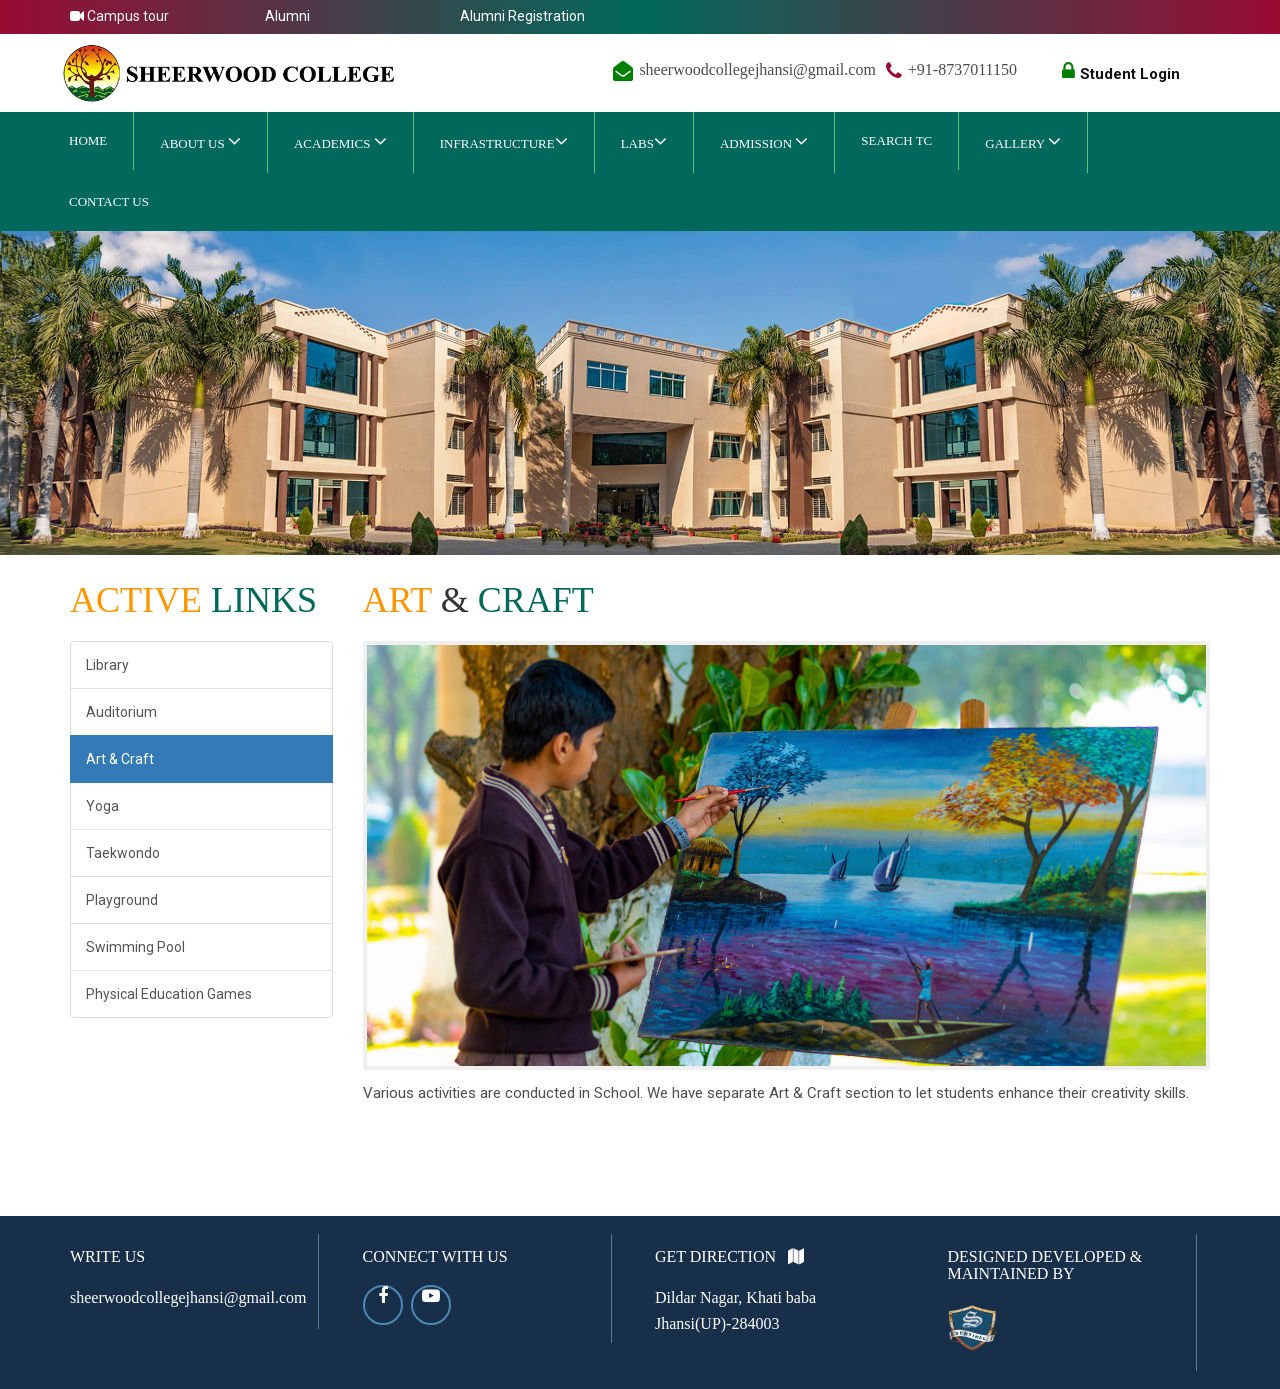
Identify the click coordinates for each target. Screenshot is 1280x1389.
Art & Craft (120, 759)
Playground (122, 900)
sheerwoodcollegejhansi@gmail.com (757, 69)
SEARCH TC (896, 140)
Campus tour (119, 16)
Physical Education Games (169, 994)
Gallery (1023, 141)
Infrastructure (504, 141)
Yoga (102, 806)
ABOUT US (200, 141)
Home (88, 140)
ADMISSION (764, 141)
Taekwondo (123, 853)
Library (107, 665)
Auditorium (121, 712)
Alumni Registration (522, 16)
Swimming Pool (135, 947)
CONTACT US (109, 201)
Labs (644, 141)
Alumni (287, 16)
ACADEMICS (340, 141)
